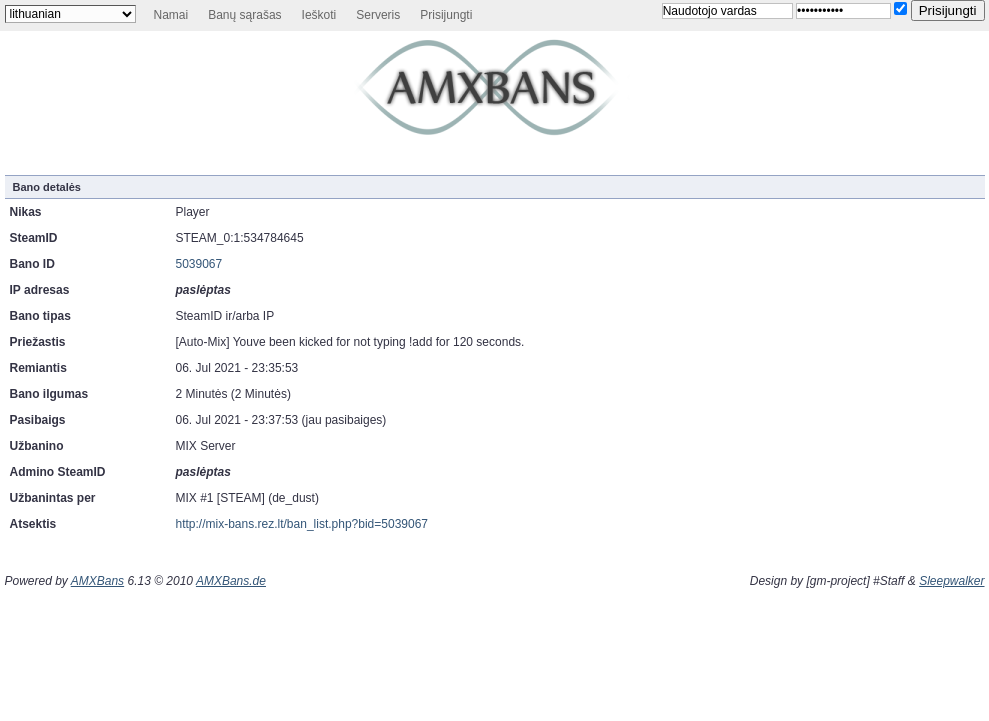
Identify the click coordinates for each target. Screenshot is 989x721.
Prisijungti (446, 15)
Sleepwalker (951, 581)
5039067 (199, 264)
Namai (171, 15)
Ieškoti (319, 15)
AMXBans (97, 581)
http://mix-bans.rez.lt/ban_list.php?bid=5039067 (302, 524)
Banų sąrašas (244, 15)
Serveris (378, 15)
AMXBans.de (231, 581)
